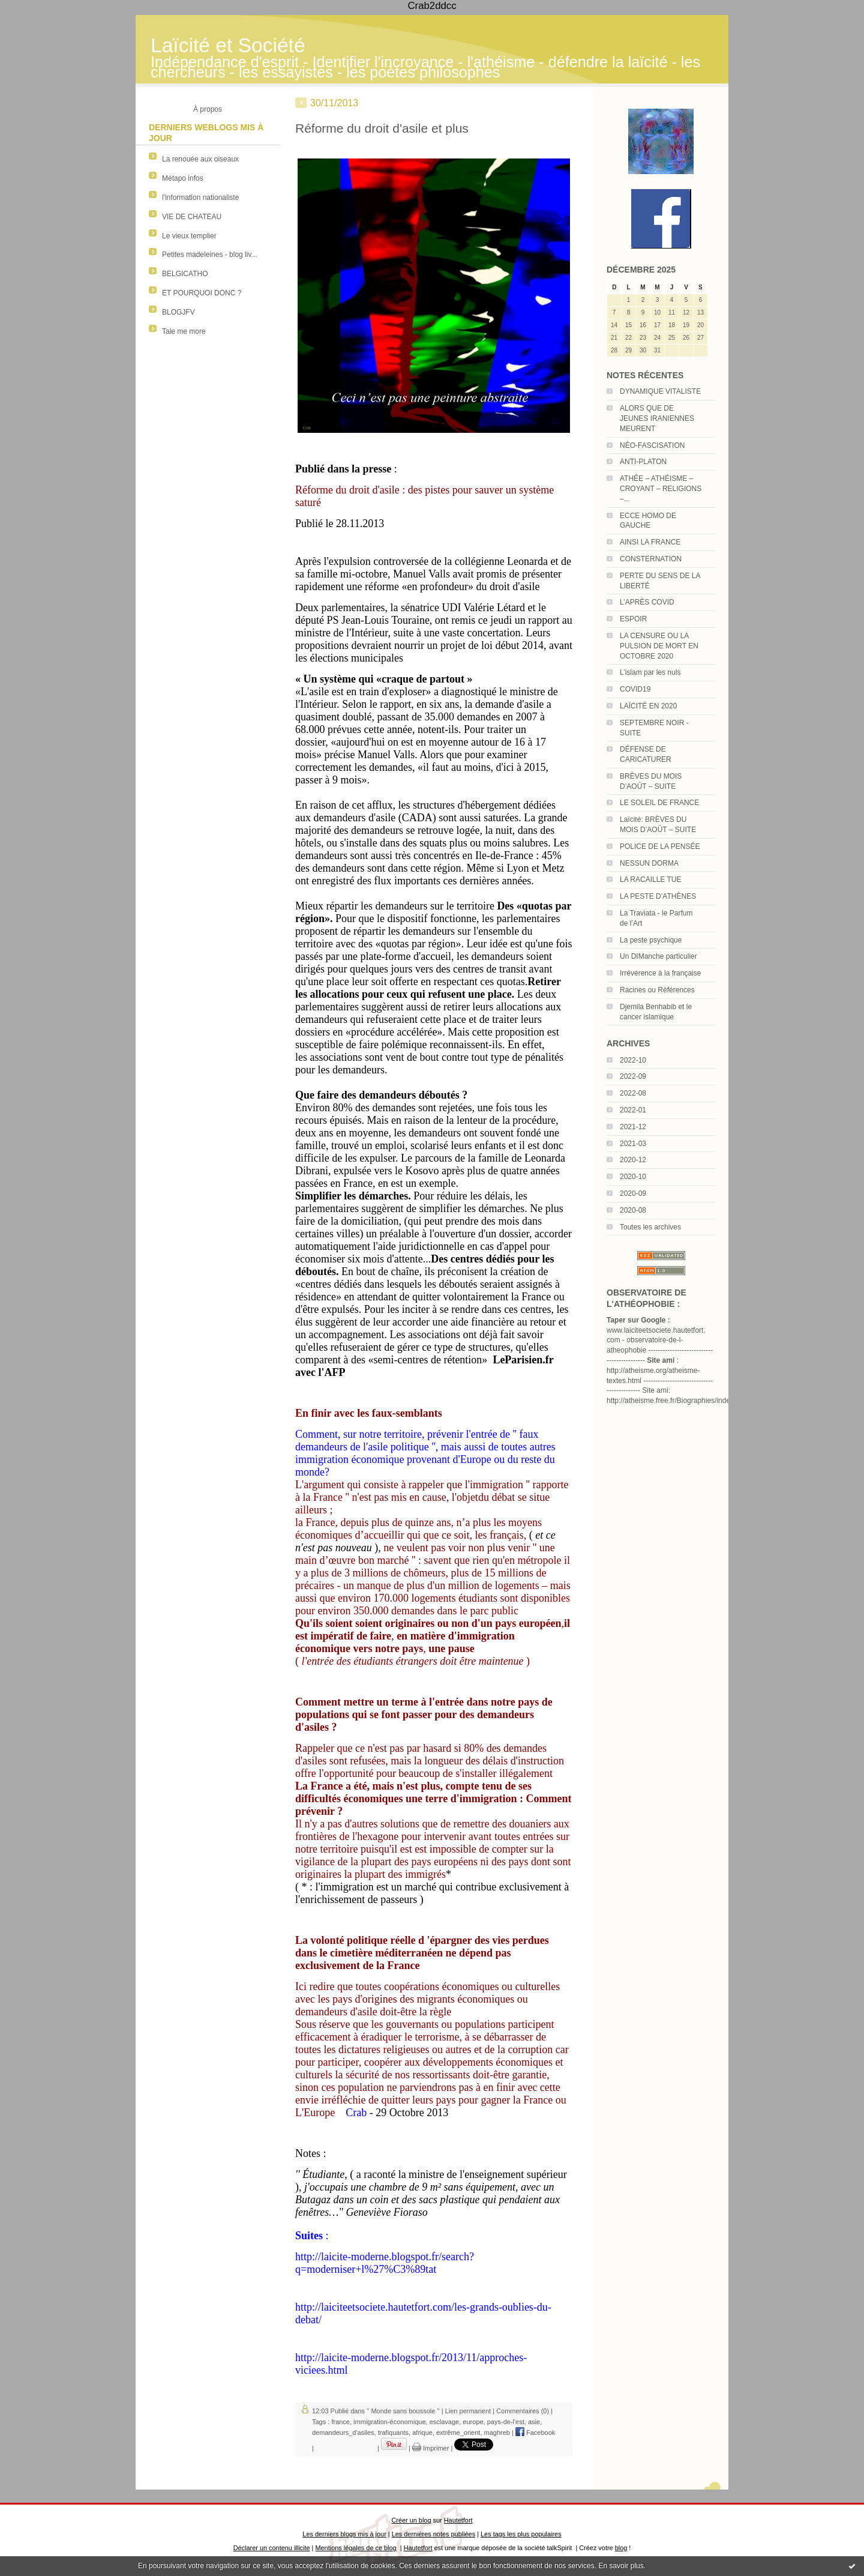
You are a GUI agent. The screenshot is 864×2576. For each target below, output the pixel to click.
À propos (207, 109)
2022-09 (633, 1076)
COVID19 (635, 689)
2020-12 (633, 1160)
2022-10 (633, 1060)
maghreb (497, 2432)
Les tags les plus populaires (521, 2534)
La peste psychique (651, 940)
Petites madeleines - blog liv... (209, 254)
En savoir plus (620, 2566)
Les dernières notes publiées (433, 2534)
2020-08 (633, 1210)
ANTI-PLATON (643, 461)
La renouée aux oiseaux (200, 159)
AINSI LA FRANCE (650, 542)
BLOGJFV (178, 312)
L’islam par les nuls (650, 672)
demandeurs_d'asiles (343, 2432)
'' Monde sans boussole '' (403, 2411)
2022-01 (633, 1110)
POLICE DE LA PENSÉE (660, 846)
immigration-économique (389, 2421)
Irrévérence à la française (660, 973)
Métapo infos (182, 178)
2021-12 (633, 1127)
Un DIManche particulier (658, 956)
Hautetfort (458, 2520)
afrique (422, 2432)
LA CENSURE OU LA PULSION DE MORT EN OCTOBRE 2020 (659, 646)
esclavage (445, 2421)
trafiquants (393, 2432)
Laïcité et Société (228, 45)
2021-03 (633, 1143)
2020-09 (633, 1193)
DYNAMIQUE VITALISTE (660, 391)
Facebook (535, 2432)
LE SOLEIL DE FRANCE (659, 802)
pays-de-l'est (505, 2421)
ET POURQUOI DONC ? (201, 293)
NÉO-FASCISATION (652, 445)
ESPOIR (633, 619)
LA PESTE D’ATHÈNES (658, 896)
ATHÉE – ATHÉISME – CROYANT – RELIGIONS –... (660, 488)
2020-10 (633, 1176)
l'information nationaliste (200, 197)
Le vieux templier (189, 236)
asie (534, 2421)
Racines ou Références (657, 990)
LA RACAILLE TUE (651, 879)
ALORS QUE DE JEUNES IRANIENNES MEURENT (657, 418)
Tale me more (184, 331)
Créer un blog (411, 2520)
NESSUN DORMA (649, 863)
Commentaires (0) (522, 2411)
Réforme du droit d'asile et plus (382, 128)
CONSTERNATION (651, 559)
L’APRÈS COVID (647, 602)
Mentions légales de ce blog (355, 2547)
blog (621, 2547)
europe (473, 2421)
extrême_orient (458, 2432)
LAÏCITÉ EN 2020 (648, 706)
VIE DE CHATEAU (191, 217)
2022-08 (633, 1093)
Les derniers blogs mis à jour (344, 2534)
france (340, 2421)
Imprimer (430, 2448)
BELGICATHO (185, 274)
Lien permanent (468, 2411)
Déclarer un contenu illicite (271, 2547)
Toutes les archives (650, 1227)
